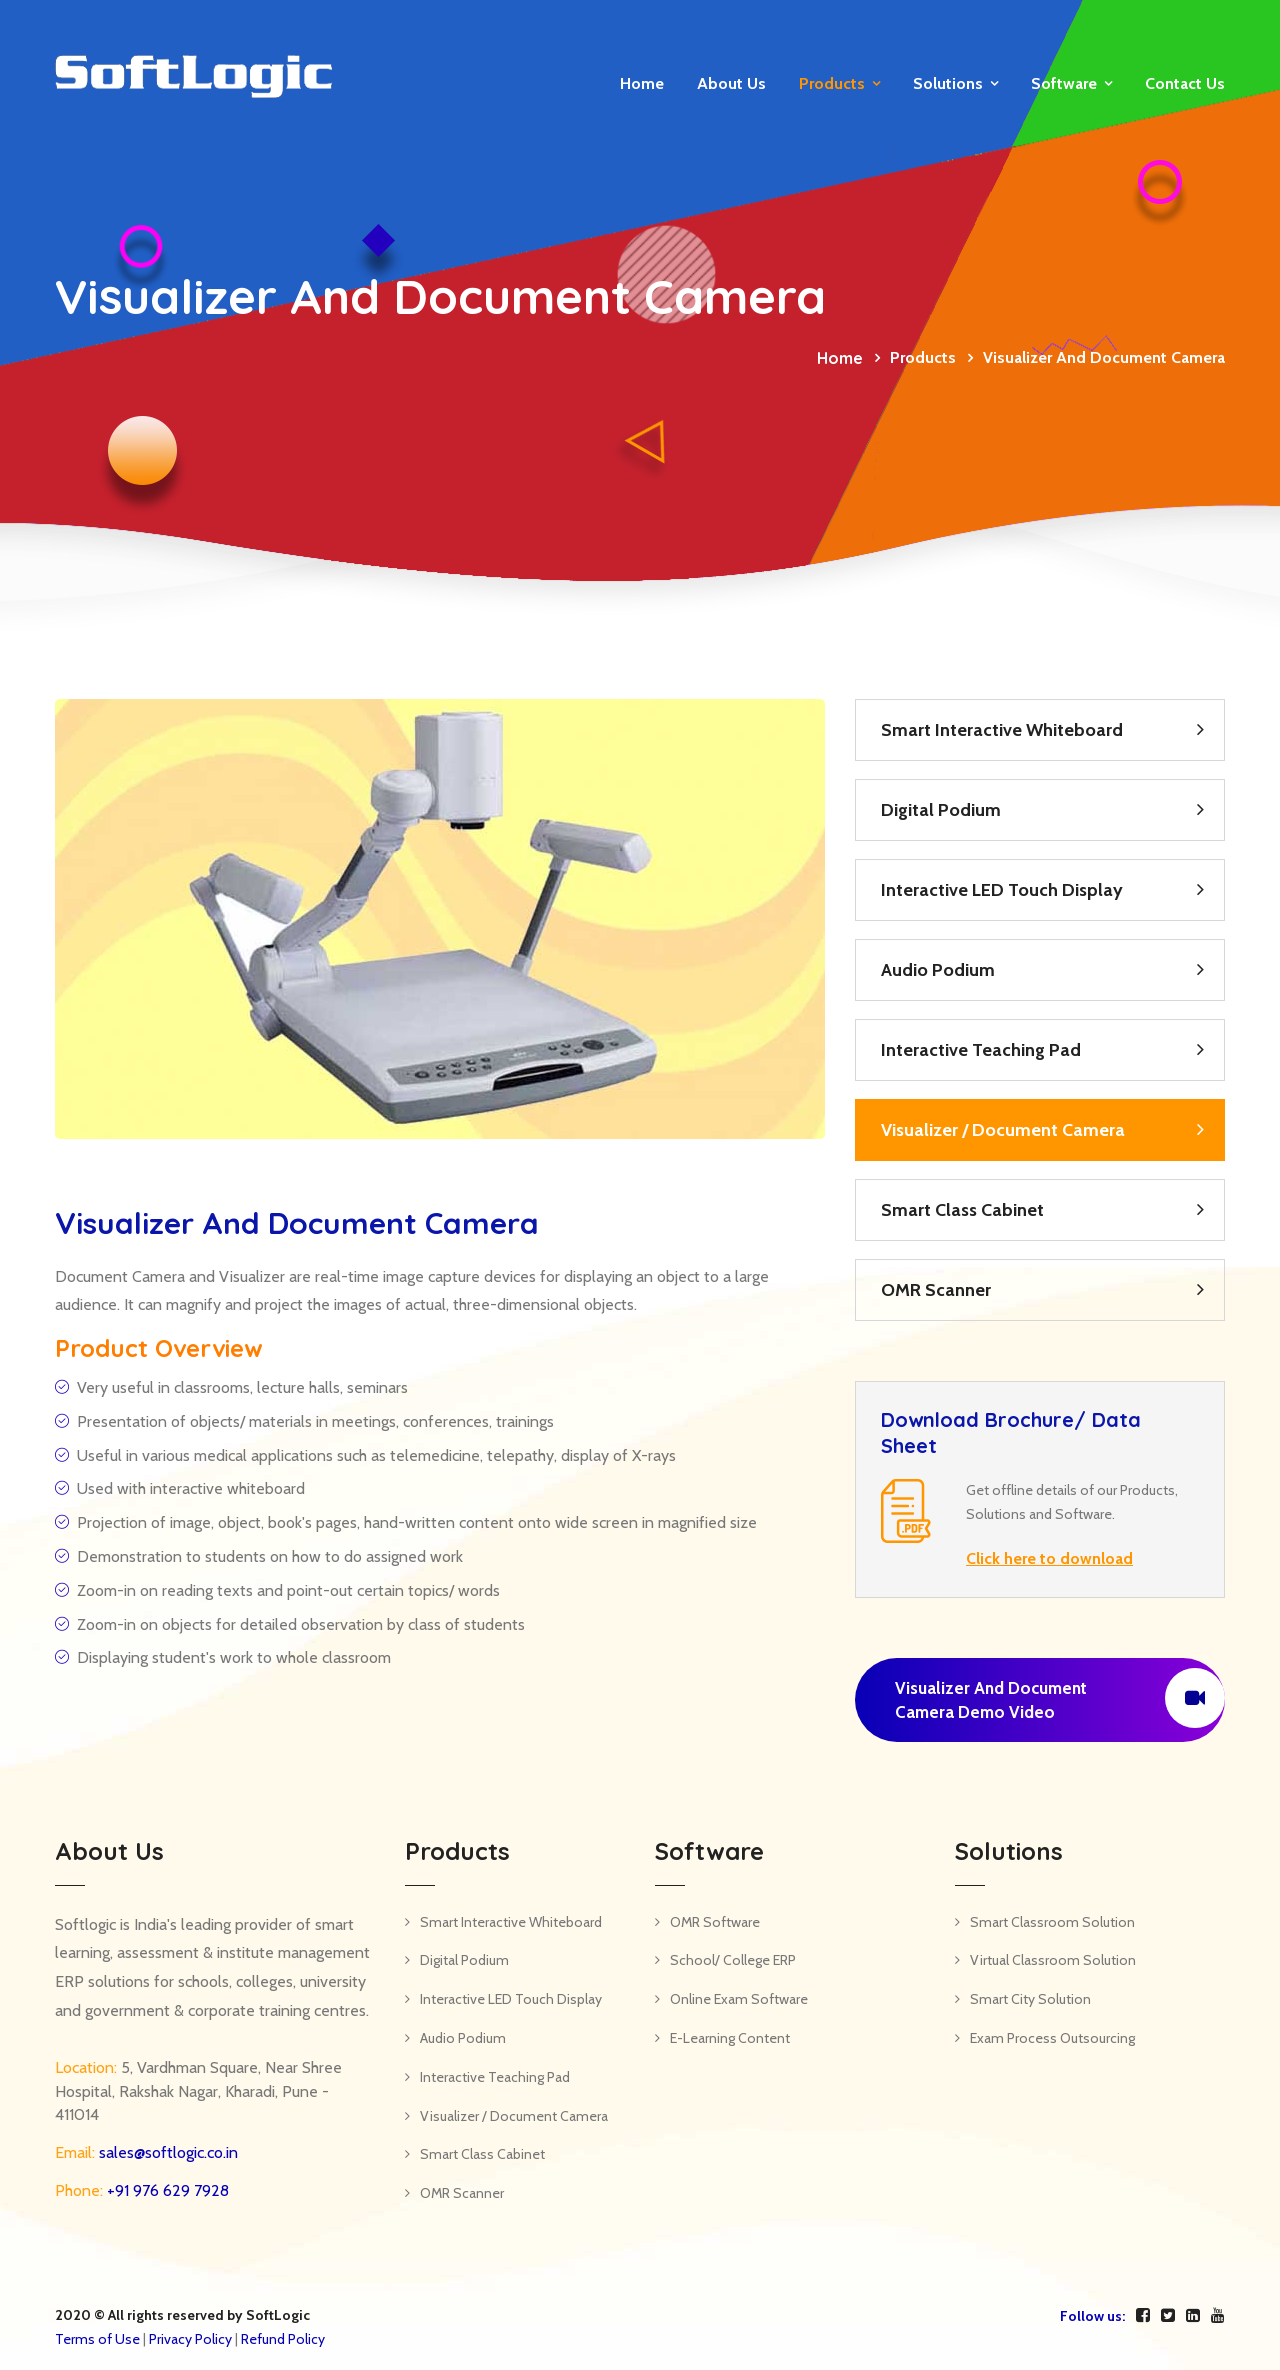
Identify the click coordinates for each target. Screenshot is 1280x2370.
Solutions (948, 83)
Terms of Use (97, 2339)
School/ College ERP (733, 1960)
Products (832, 83)
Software (1064, 83)
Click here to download (1049, 1558)
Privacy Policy (190, 2339)
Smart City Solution (1030, 1999)
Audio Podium (938, 970)
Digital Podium (941, 810)
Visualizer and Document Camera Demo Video (1060, 1698)
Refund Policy (283, 2339)
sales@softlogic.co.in (166, 2152)
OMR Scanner (936, 1290)
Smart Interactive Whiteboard (1002, 730)
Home (642, 83)
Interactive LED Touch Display (1002, 890)
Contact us (1185, 83)
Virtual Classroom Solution (1053, 1960)
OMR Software (715, 1922)
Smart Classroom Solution (1052, 1922)
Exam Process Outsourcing (1052, 2038)
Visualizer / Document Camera (1003, 1130)
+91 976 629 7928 (166, 2190)
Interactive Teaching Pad (981, 1050)
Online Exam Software (739, 1999)
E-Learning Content (730, 2038)
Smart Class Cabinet (962, 1210)
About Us (731, 83)
